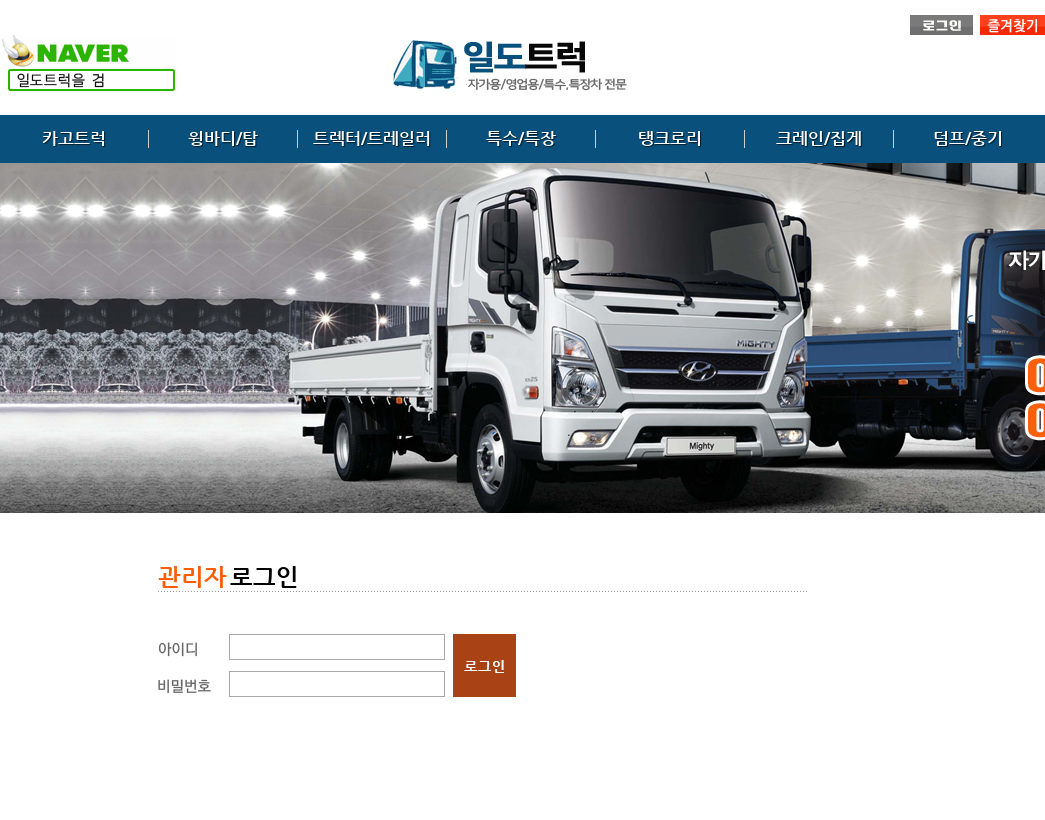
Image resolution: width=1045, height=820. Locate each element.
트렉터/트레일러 (372, 138)
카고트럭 (74, 138)
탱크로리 (670, 138)
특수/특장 (521, 138)
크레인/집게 (819, 138)
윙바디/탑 (223, 138)
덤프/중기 (968, 138)
